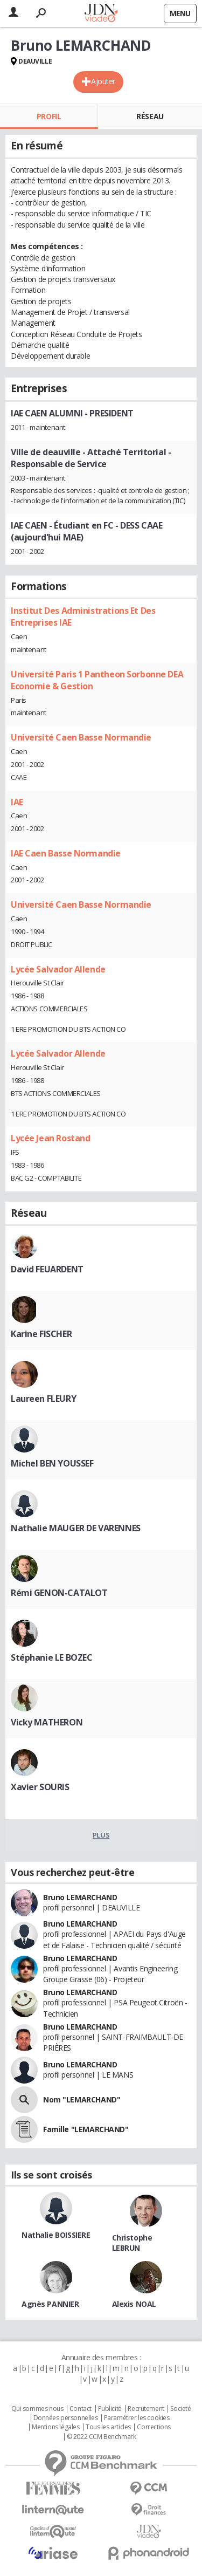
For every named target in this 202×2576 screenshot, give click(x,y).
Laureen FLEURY (43, 1399)
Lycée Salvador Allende (58, 969)
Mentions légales (55, 2427)
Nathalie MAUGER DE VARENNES (76, 1528)
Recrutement (146, 2409)
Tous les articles (108, 2427)
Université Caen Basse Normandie (81, 737)
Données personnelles (65, 2418)
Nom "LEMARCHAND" (81, 2099)
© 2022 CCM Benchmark (101, 2437)
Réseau (149, 116)
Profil (49, 116)
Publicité (110, 2409)
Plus (101, 1835)
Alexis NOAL (134, 2304)
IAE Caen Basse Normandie (66, 853)
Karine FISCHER (41, 1334)
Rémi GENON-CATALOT (59, 1593)
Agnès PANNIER (50, 2304)
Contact (80, 2409)
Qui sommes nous (37, 2409)
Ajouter (103, 81)
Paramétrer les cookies (137, 2418)
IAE (17, 802)
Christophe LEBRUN (132, 2242)
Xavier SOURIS (40, 1787)
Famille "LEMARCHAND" (86, 2129)
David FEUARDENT (47, 1269)
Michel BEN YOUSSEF (52, 1463)
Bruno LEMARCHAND (80, 1897)
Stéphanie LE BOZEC (51, 1657)
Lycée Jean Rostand (50, 1138)
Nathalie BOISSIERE (56, 2235)
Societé (180, 2409)
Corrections (153, 2427)
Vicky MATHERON (46, 1722)
